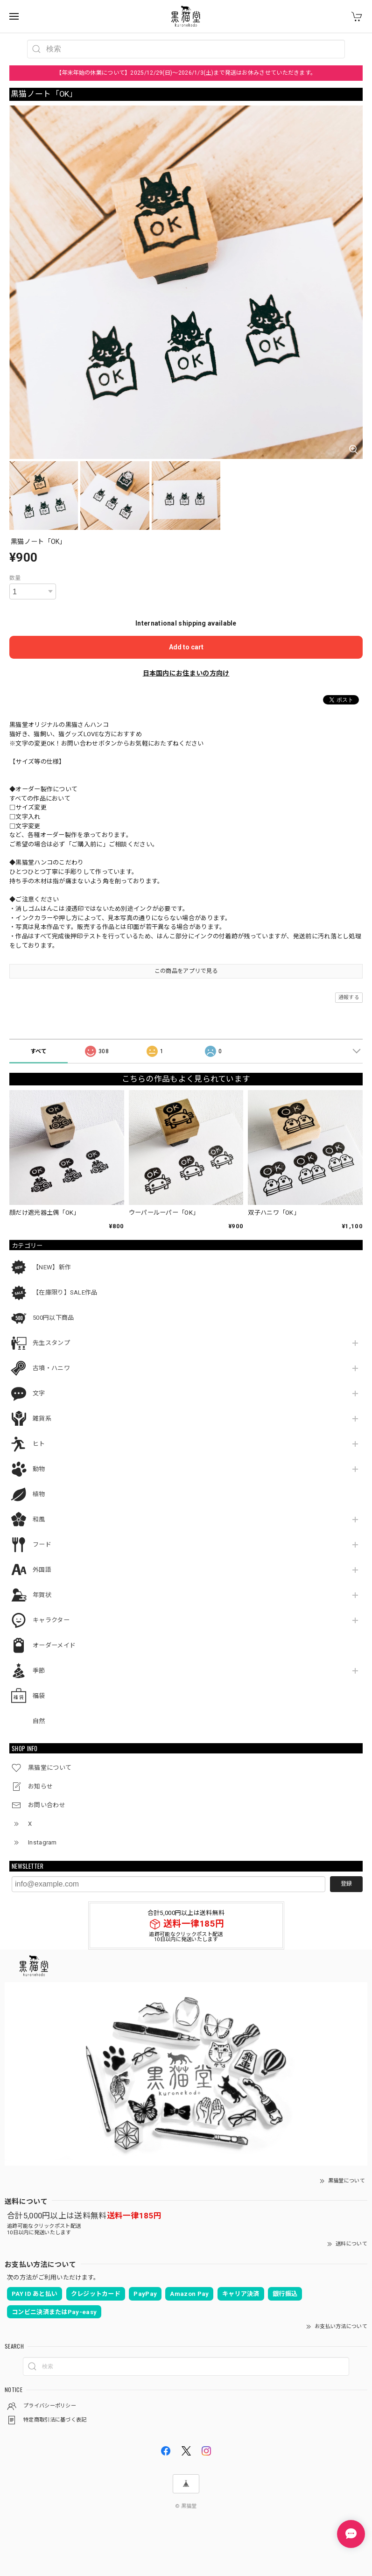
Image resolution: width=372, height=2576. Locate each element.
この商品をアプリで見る (186, 971)
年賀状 (42, 1594)
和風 (39, 1519)
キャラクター (51, 1620)
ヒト (39, 1443)
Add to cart (186, 647)
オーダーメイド (54, 1645)
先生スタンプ (51, 1342)
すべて (38, 1051)
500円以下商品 (53, 1317)
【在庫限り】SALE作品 (65, 1292)
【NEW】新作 (52, 1267)
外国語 (42, 1569)
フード (42, 1544)
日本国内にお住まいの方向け (186, 673)
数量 (15, 578)
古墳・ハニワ (51, 1368)
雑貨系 (42, 1418)
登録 (346, 1883)
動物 (39, 1468)
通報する (348, 997)
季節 (39, 1670)
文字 (39, 1393)
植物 (39, 1494)
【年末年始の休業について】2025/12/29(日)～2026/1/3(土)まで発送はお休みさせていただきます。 (186, 73)
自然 (39, 1720)
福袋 (39, 1695)
